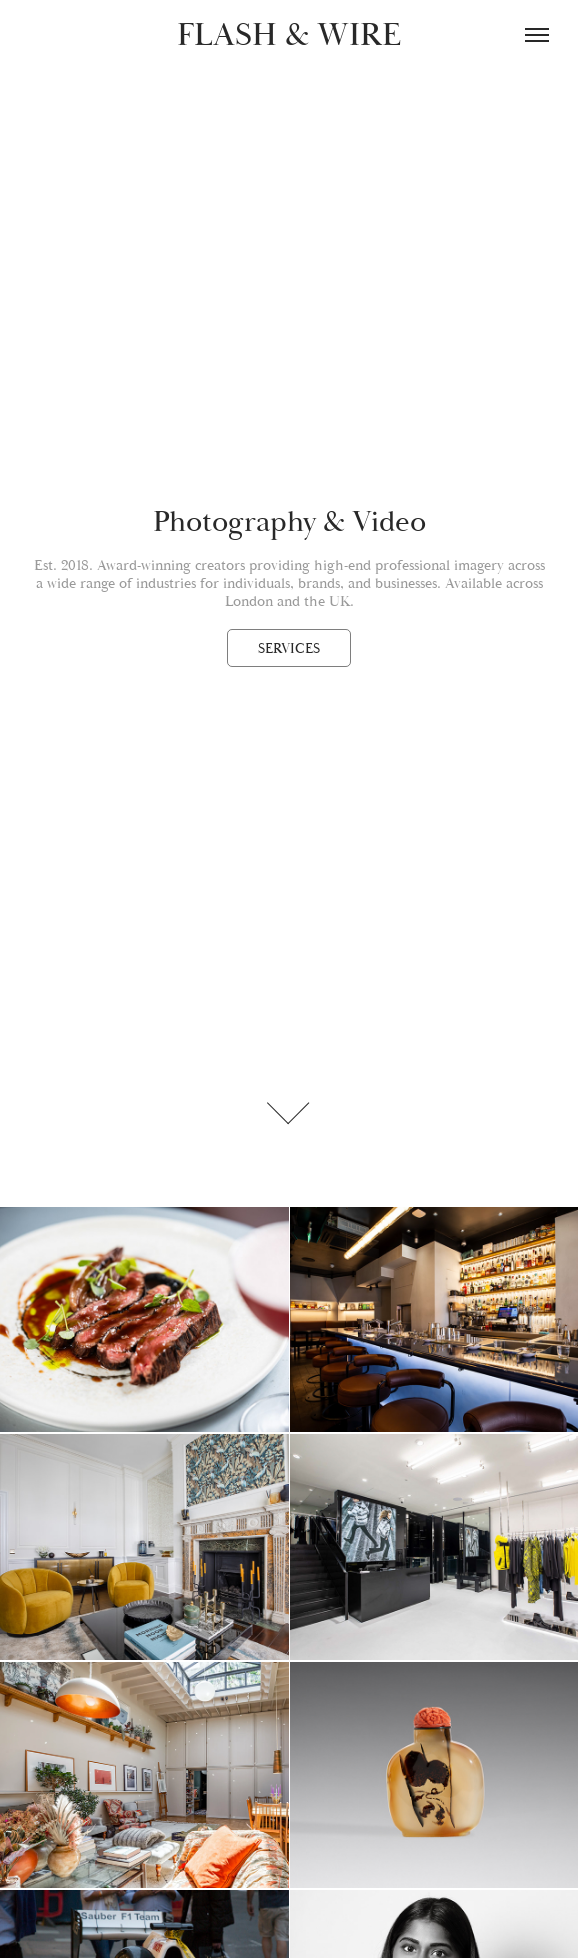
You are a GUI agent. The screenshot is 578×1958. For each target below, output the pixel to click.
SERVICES (289, 648)
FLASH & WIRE (289, 35)
